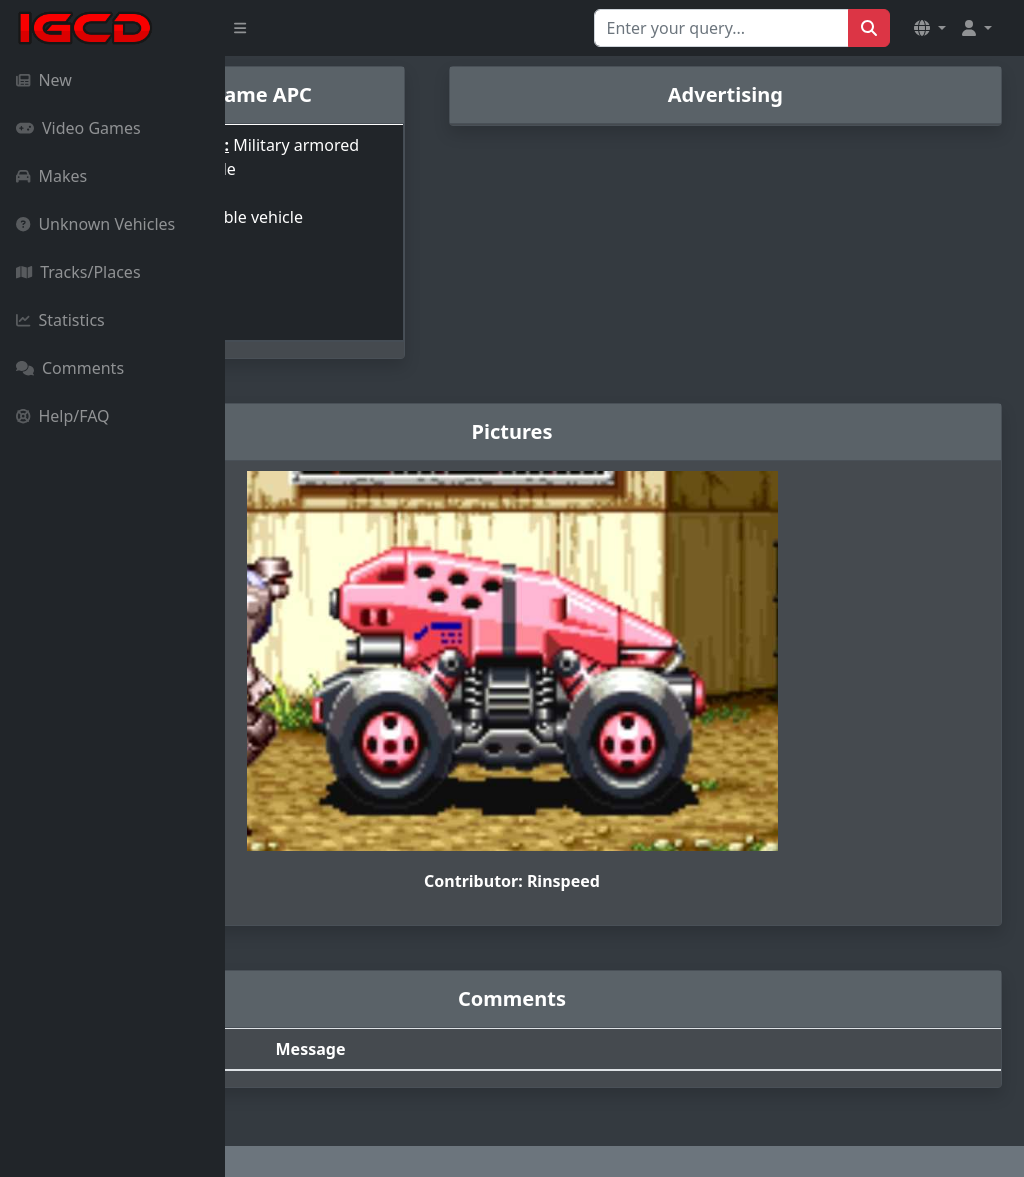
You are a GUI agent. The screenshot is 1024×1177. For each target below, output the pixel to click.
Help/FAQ (63, 416)
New (44, 80)
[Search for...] (721, 28)
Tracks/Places (78, 272)
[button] (930, 28)
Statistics (60, 320)
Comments (70, 368)
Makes (51, 176)
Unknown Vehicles (95, 224)
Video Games (78, 128)
